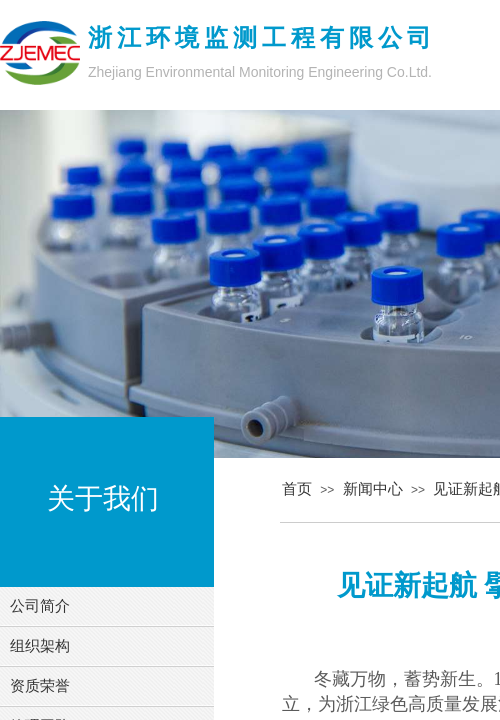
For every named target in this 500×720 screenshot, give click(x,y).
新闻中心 (373, 489)
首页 (297, 489)
